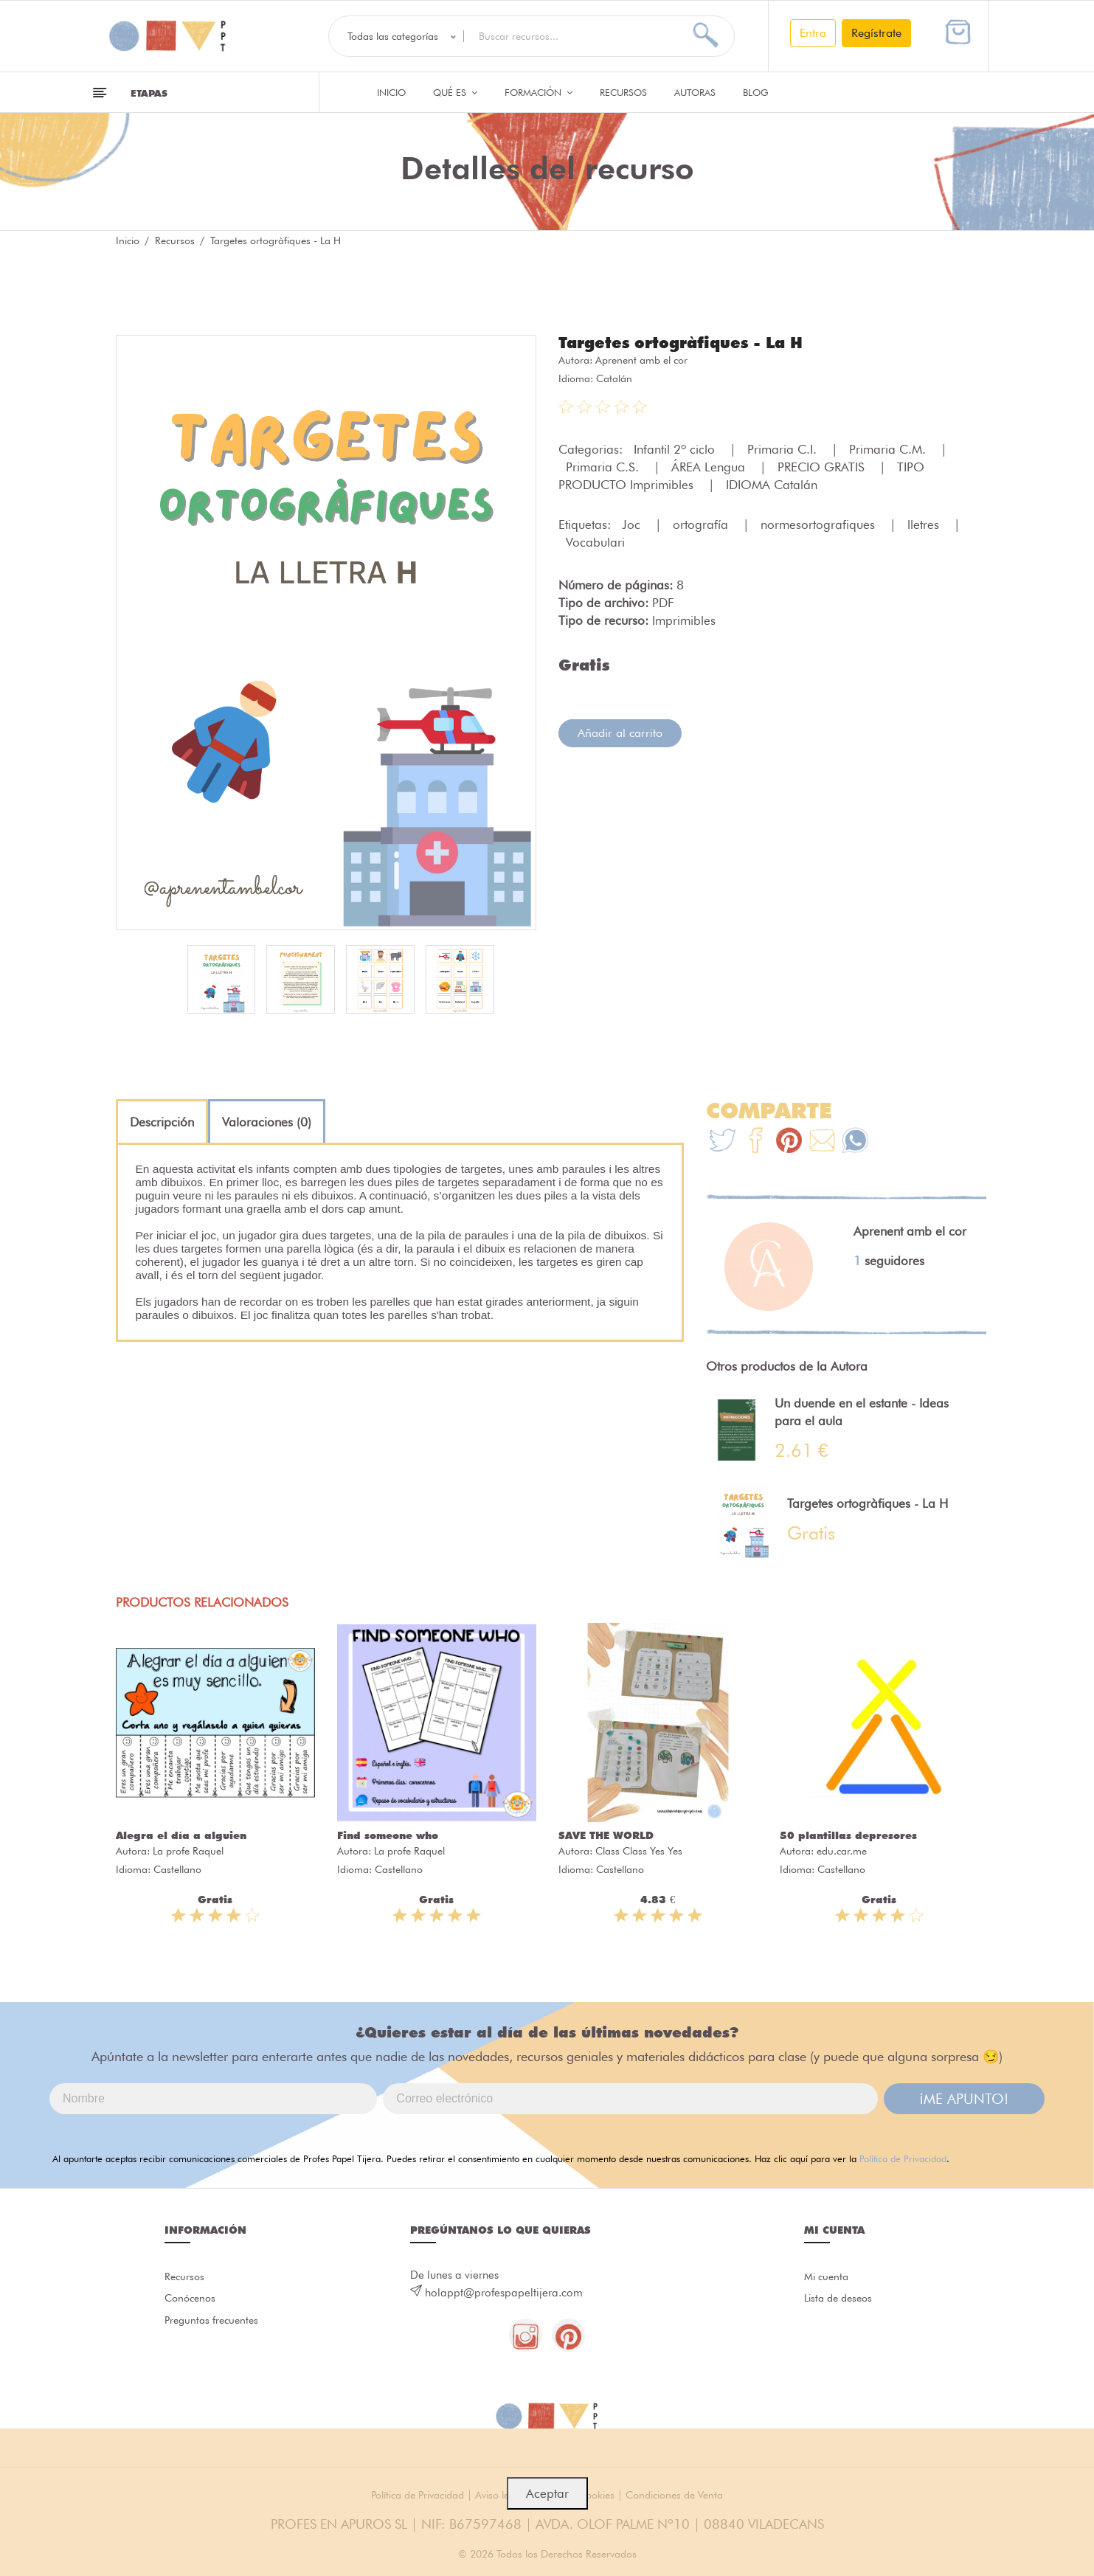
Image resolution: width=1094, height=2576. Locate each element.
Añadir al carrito (620, 732)
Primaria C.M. (889, 448)
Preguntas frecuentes (214, 2324)
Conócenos (192, 2300)
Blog (756, 92)
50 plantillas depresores (848, 1835)
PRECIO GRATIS (823, 466)
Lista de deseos (841, 2300)
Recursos (623, 92)
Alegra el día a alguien (181, 1835)
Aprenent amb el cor (641, 359)
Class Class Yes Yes (638, 1851)
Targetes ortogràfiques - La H (687, 342)
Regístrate (876, 33)
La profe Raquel (188, 1851)
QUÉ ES (455, 92)
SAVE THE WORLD (606, 1835)
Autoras (695, 92)
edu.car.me (842, 1851)
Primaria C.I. (783, 448)
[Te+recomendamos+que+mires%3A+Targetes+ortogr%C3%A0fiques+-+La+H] (755, 1142)
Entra (813, 33)
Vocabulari (595, 541)
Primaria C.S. (604, 466)
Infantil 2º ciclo (676, 448)
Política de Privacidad (902, 2158)
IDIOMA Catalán (771, 484)
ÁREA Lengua (710, 466)
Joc (633, 523)
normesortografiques (820, 523)
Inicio (391, 92)
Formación (538, 92)
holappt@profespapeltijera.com (504, 2292)
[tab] (162, 1122)
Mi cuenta (828, 2277)
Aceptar (547, 2493)
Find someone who (387, 1835)
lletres (925, 523)
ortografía (702, 523)
